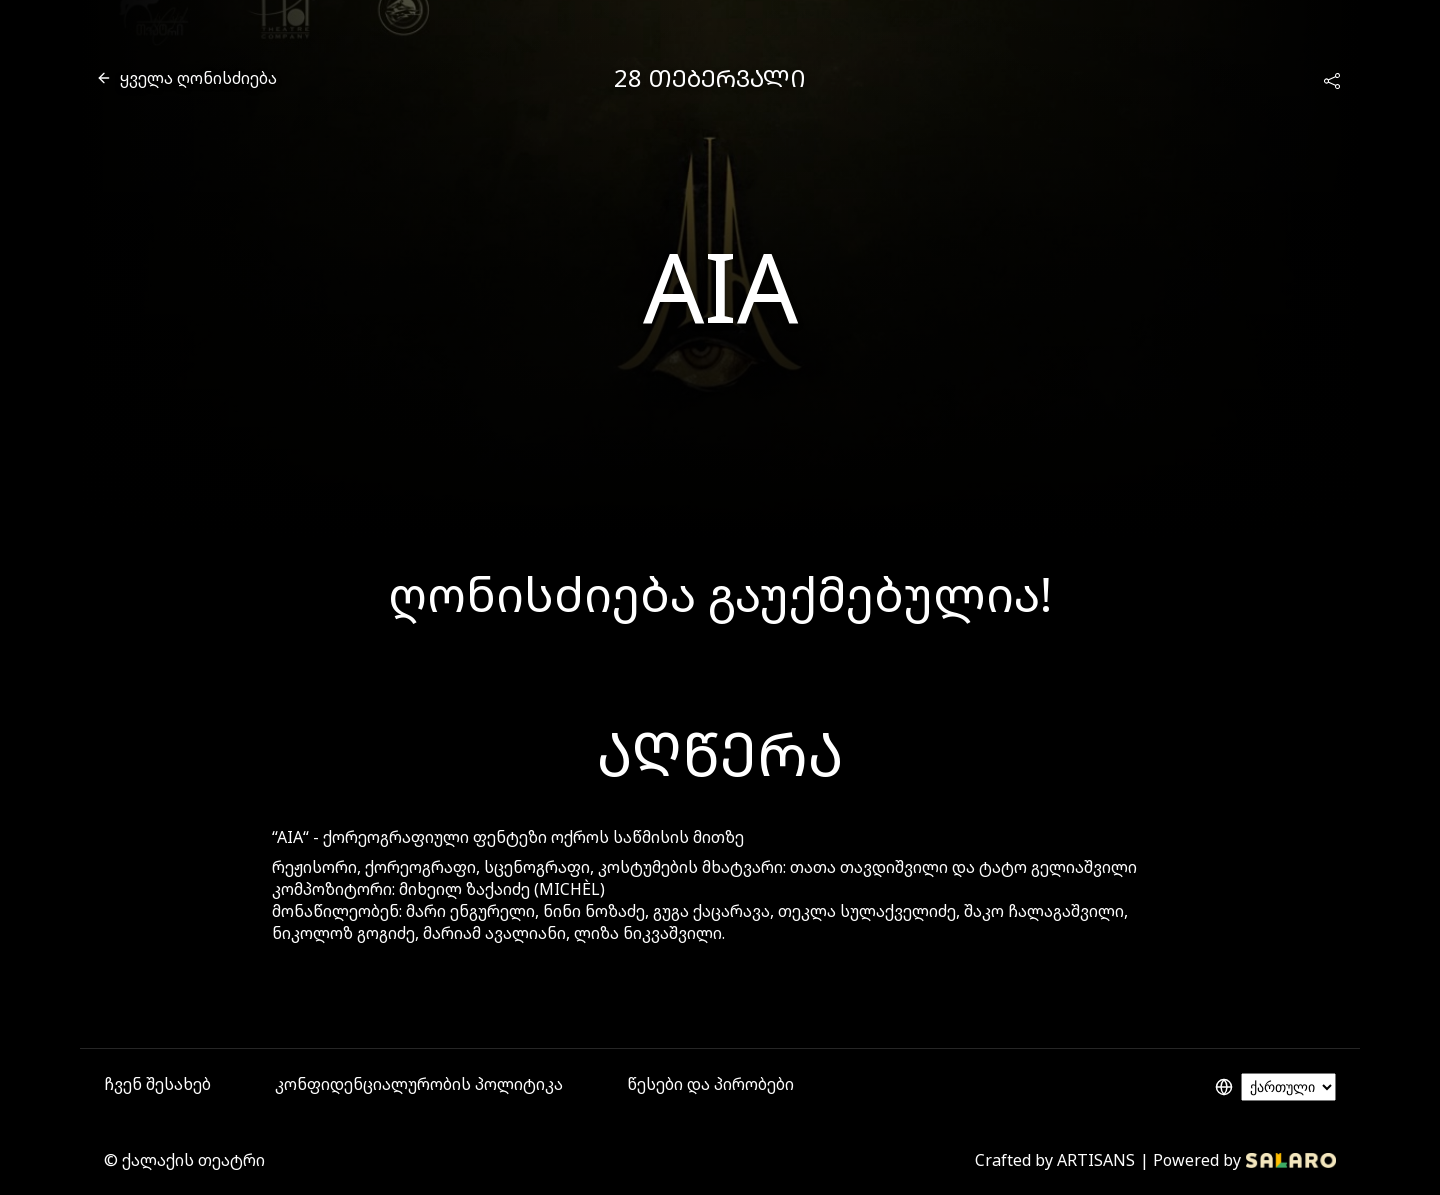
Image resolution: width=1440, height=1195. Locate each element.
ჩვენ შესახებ (157, 1084)
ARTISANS (1096, 1160)
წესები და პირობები (710, 1084)
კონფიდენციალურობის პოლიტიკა (419, 1084)
